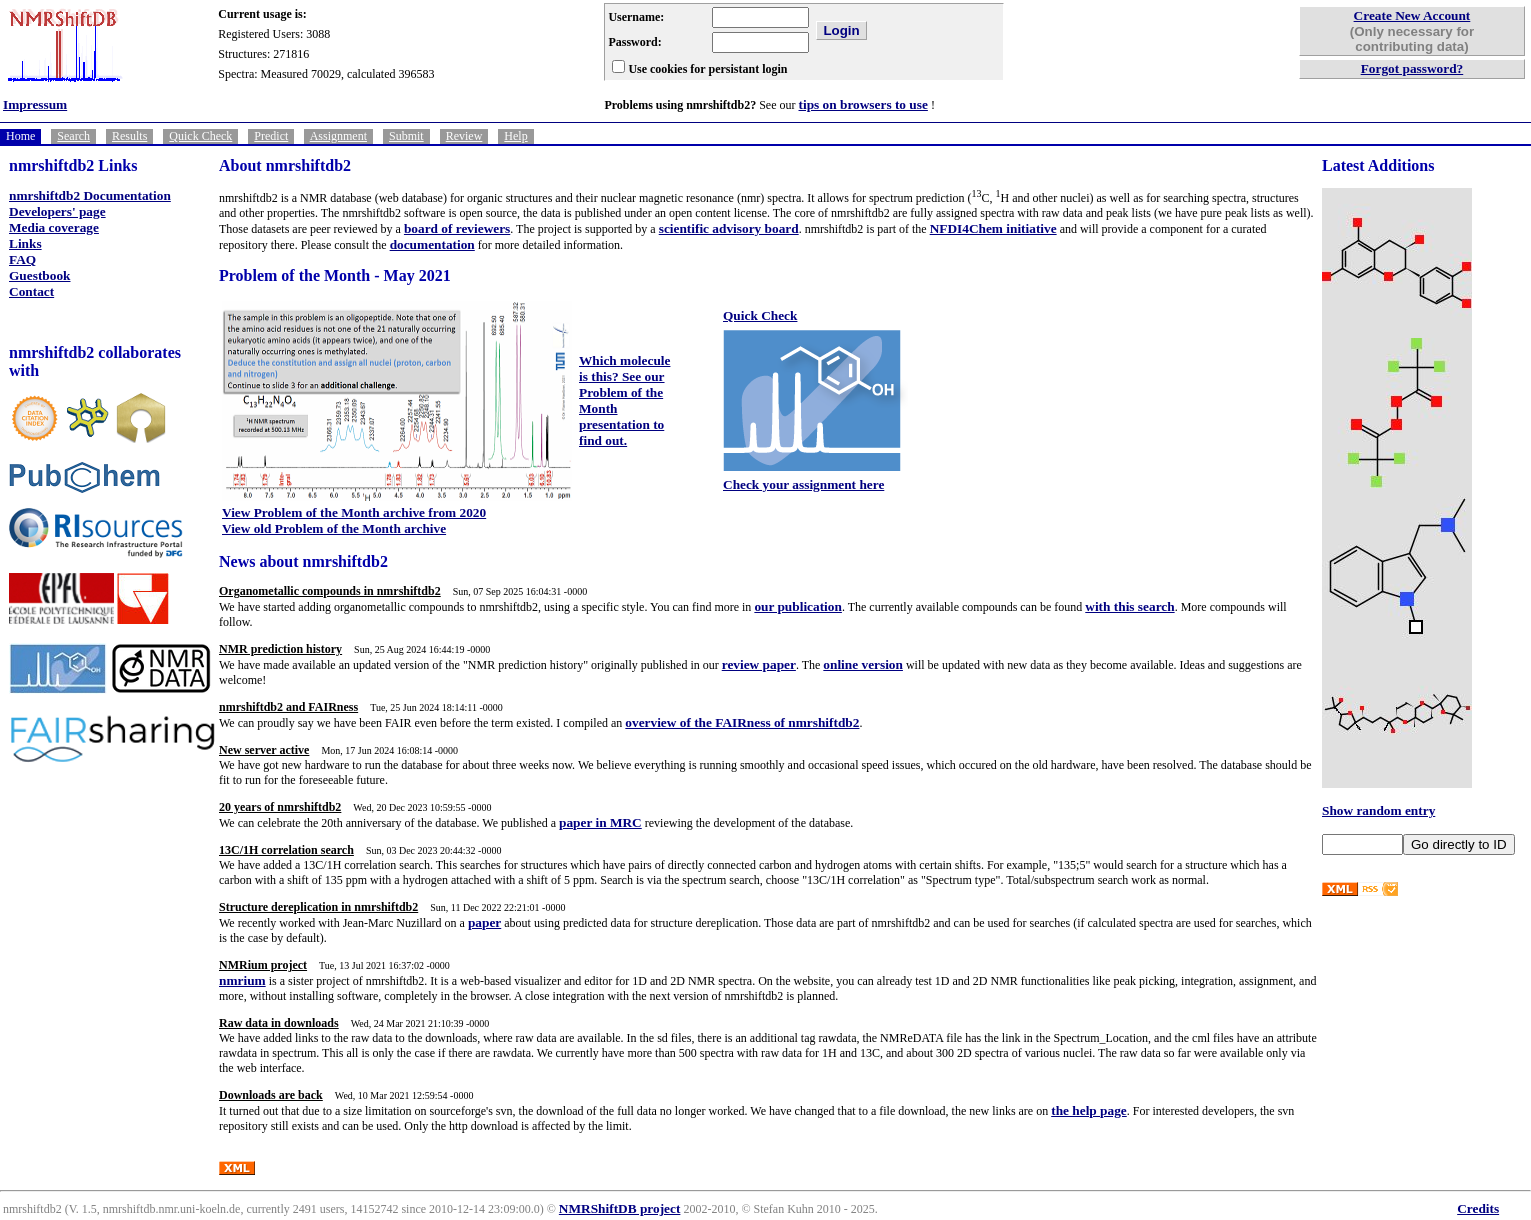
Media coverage (54, 227)
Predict (271, 136)
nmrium (242, 980)
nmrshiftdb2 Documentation (90, 195)
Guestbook (39, 275)
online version (863, 664)
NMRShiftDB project (620, 1208)
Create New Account (1412, 15)
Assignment (338, 136)
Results (129, 136)
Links (25, 243)
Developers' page (57, 211)
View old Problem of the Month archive (334, 528)
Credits (1478, 1208)
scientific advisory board (729, 228)
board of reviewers (457, 228)
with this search (1129, 606)
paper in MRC (600, 822)
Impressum (35, 104)
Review (464, 136)
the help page (1089, 1110)
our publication (798, 606)
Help (515, 136)
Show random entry (1378, 810)
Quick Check (200, 136)
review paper (759, 664)
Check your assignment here (803, 484)
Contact (31, 291)
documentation (432, 244)
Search (73, 136)
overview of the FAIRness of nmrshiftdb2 (742, 722)
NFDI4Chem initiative (993, 228)
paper (484, 922)
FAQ (22, 259)
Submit (406, 136)
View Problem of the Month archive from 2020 (354, 512)
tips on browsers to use (863, 104)
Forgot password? (1412, 68)
